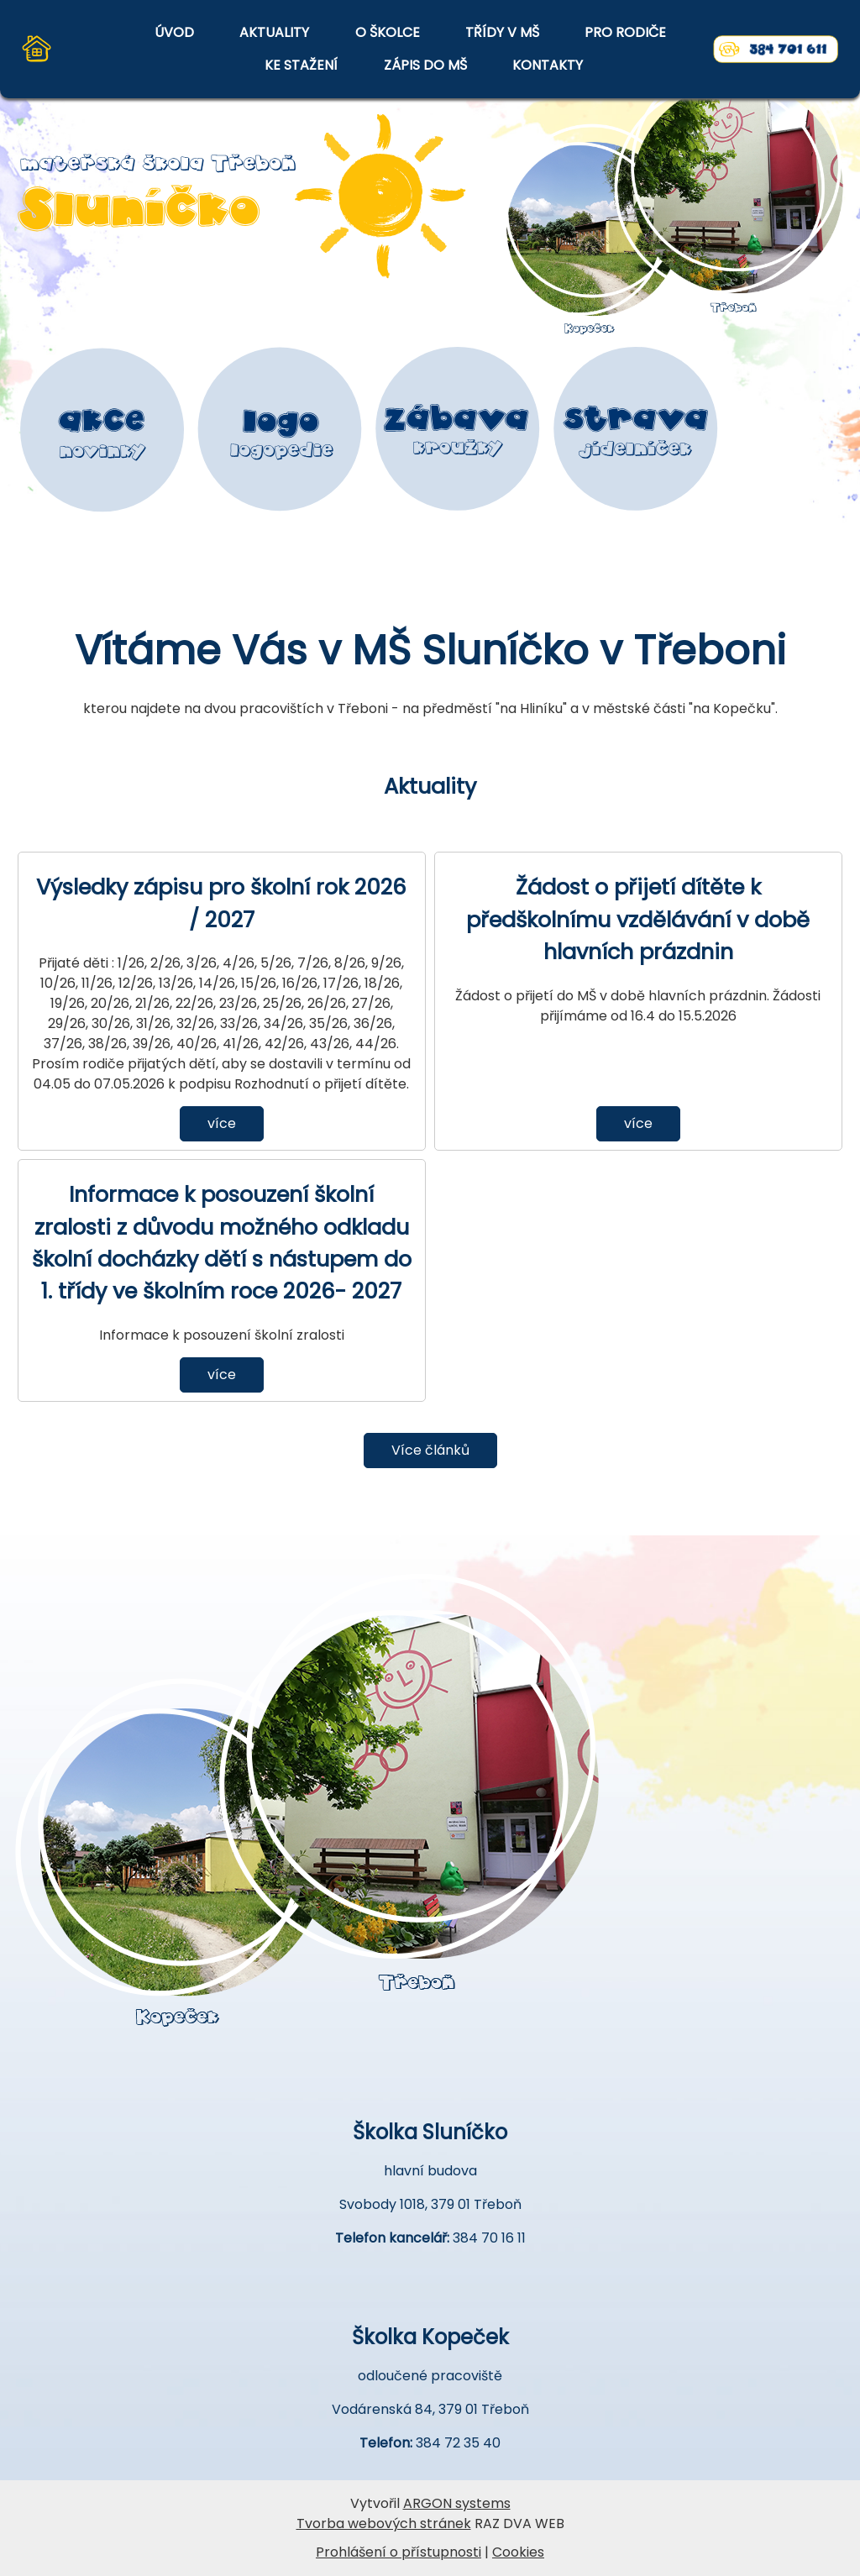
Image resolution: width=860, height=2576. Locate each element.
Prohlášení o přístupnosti (398, 2552)
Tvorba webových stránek (383, 2523)
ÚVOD (174, 32)
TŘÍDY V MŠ (502, 32)
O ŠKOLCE (387, 32)
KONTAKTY (547, 65)
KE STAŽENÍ (301, 65)
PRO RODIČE (625, 32)
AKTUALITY (274, 32)
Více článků (430, 1450)
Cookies (518, 2552)
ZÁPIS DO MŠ (425, 65)
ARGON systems (457, 2503)
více (221, 1123)
